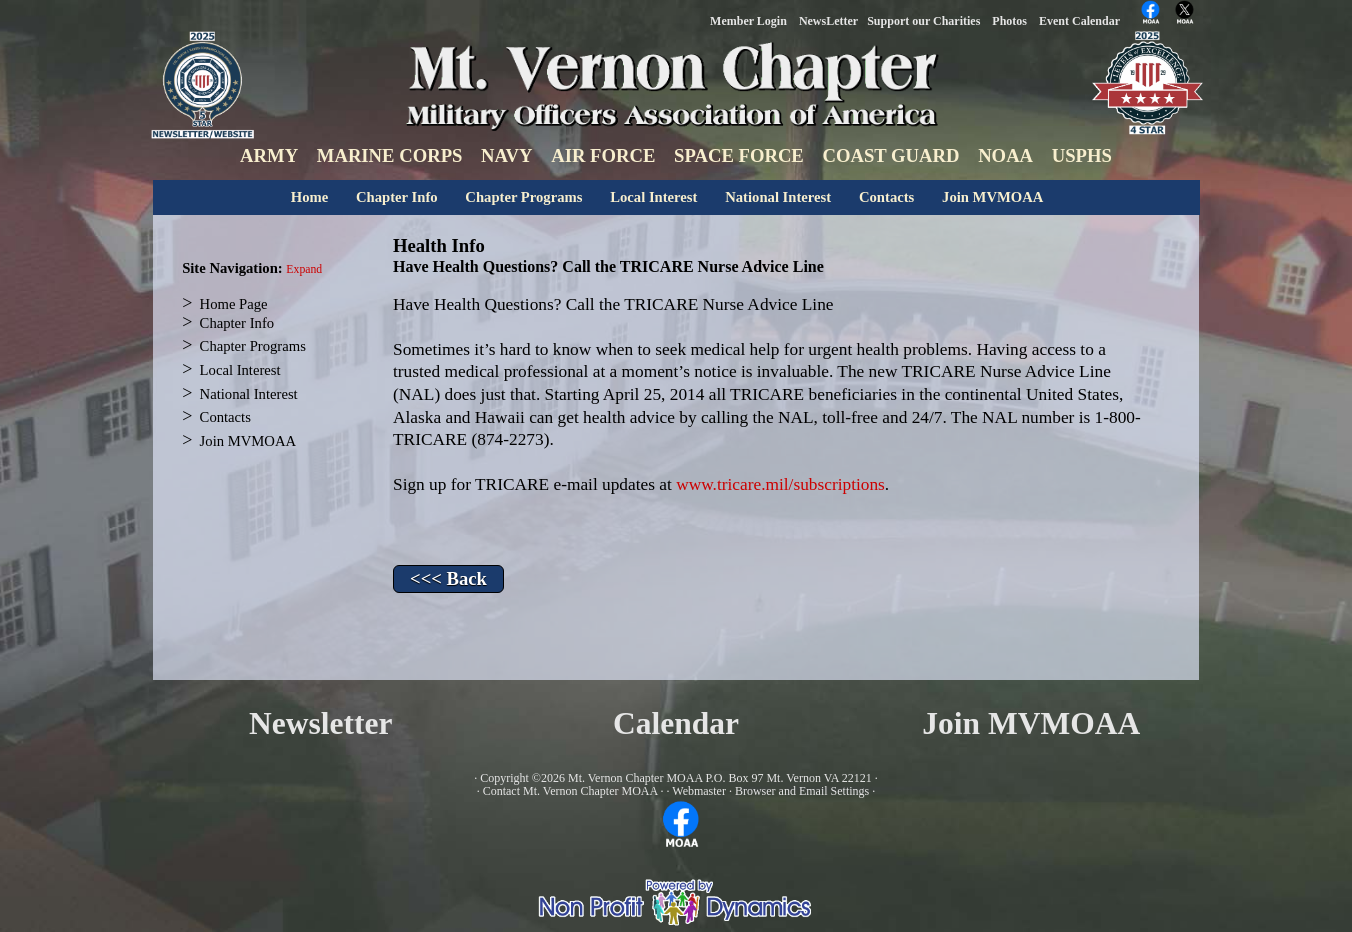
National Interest (778, 197)
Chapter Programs (523, 197)
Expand (304, 269)
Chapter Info (397, 197)
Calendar (676, 723)
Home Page (234, 304)
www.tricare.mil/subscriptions (780, 484)
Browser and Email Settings (802, 791)
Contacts (886, 197)
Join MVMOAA (992, 197)
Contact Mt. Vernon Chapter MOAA (570, 791)
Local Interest (653, 197)
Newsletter (320, 723)
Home (309, 197)
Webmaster (699, 791)
